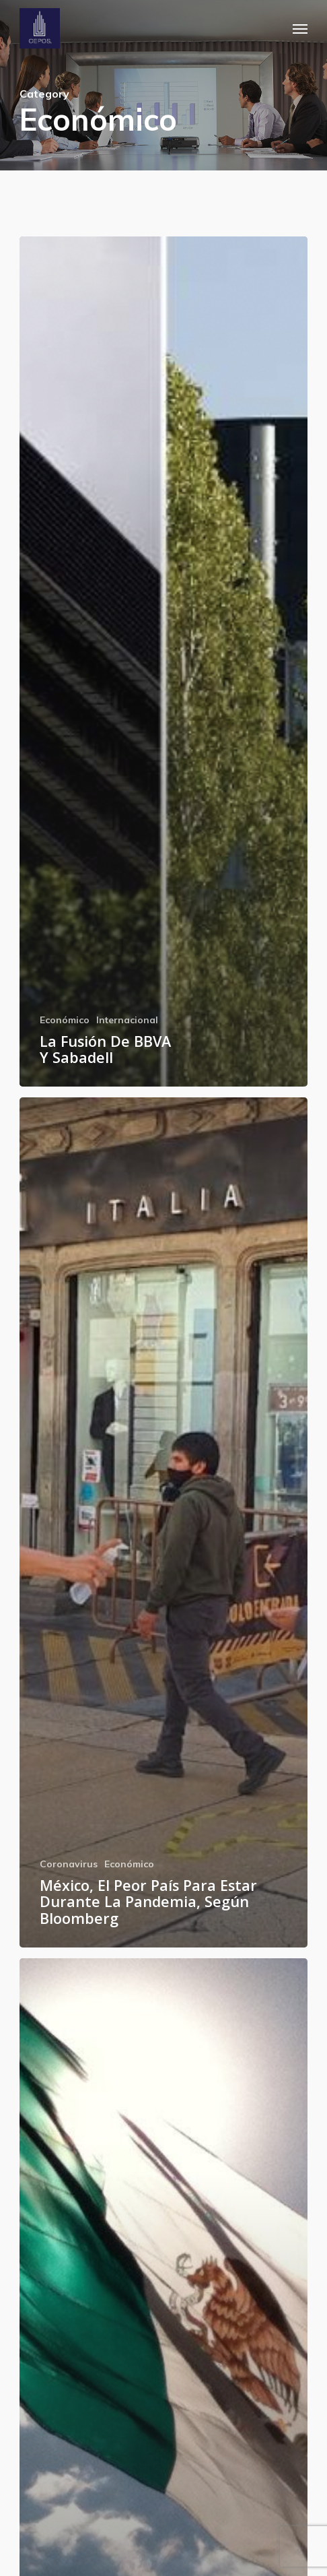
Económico (64, 1020)
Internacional (127, 1020)
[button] (300, 28)
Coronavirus (69, 1864)
